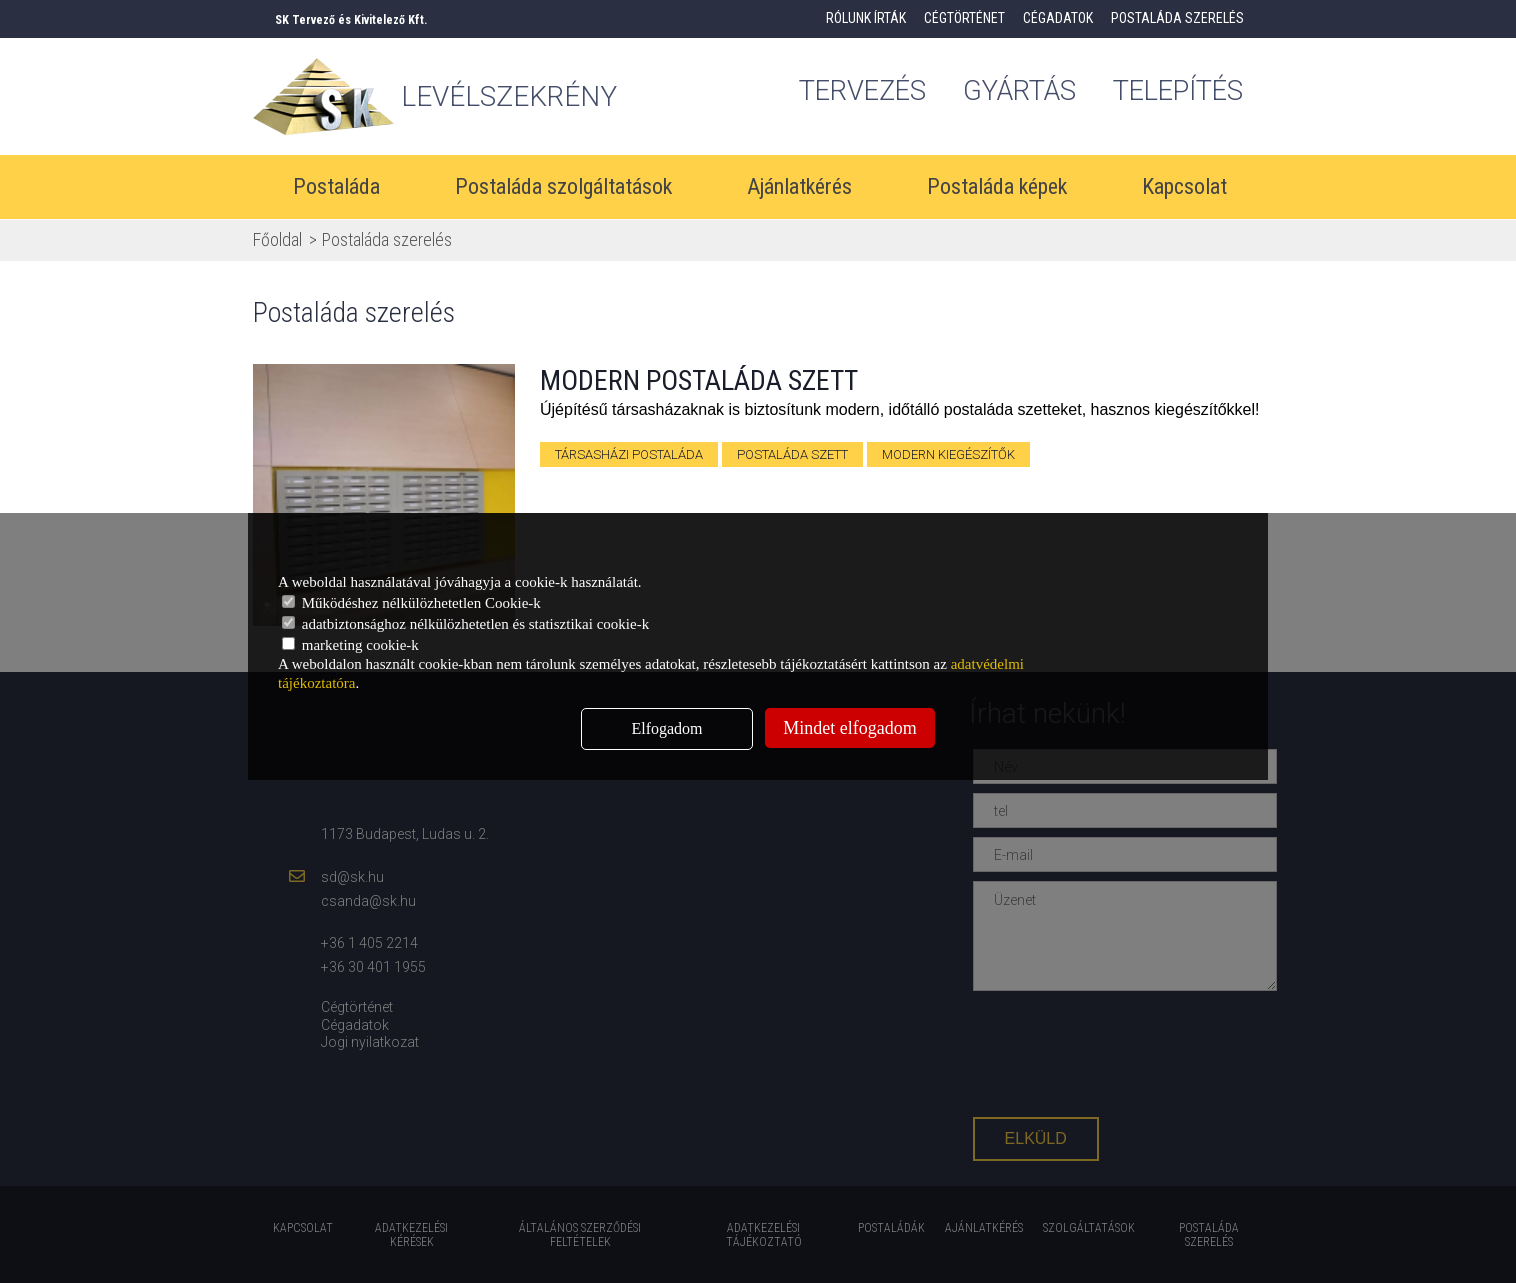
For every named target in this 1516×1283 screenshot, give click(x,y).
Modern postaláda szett (699, 380)
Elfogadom (666, 728)
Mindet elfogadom (849, 728)
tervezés (855, 92)
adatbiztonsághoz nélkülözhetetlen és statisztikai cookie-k (465, 624)
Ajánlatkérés (799, 187)
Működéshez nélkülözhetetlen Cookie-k (411, 603)
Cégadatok (1058, 18)
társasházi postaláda (629, 454)
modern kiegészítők (948, 454)
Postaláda (336, 187)
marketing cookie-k (350, 645)
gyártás (1017, 92)
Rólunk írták (866, 18)
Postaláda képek (997, 187)
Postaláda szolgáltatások (563, 187)
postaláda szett (792, 454)
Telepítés (1183, 92)
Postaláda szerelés (1177, 18)
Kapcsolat (1184, 187)
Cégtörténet (964, 18)
